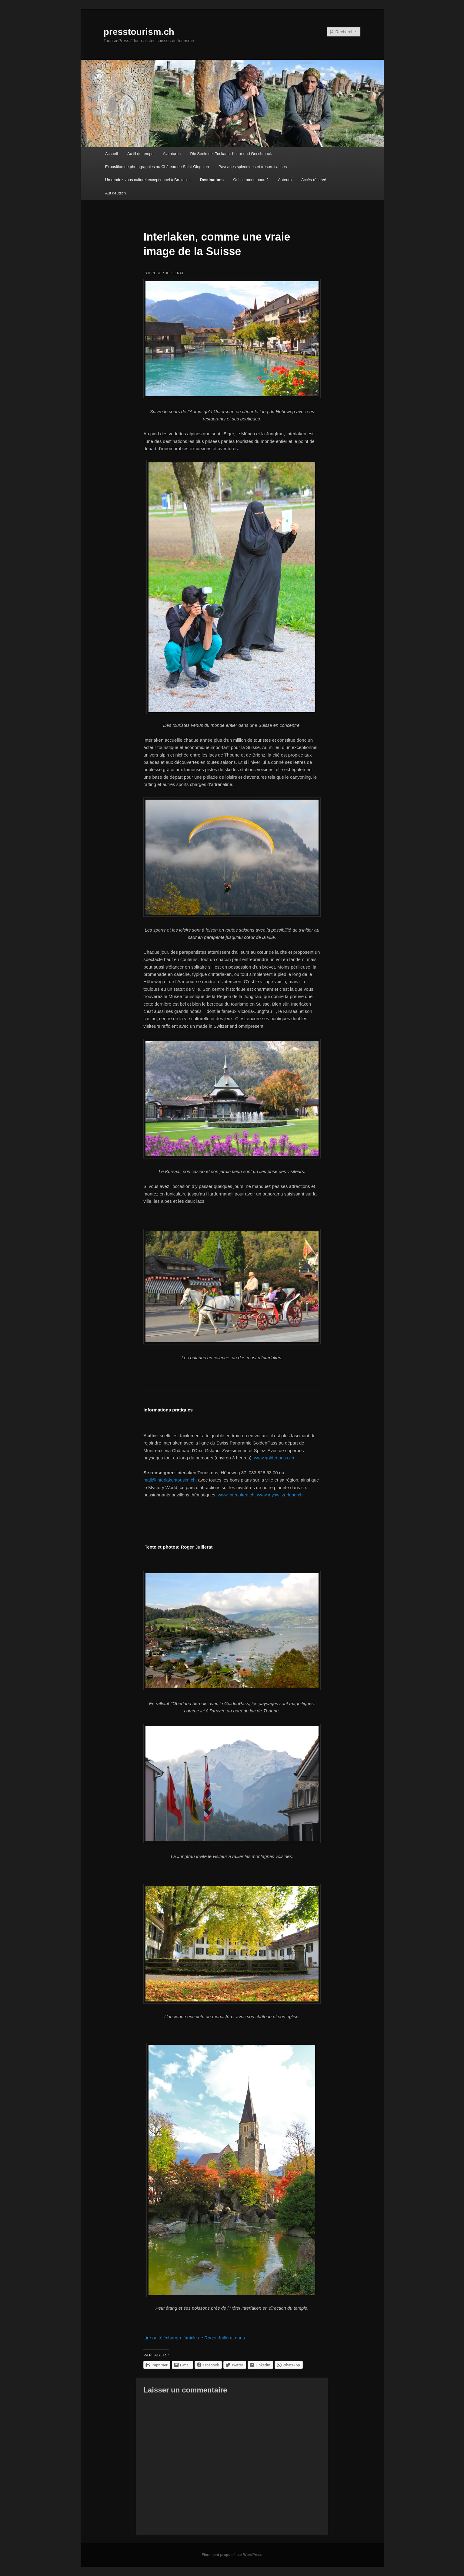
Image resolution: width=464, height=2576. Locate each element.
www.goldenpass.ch (274, 1457)
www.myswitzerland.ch (280, 1494)
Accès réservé (313, 179)
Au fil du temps (140, 153)
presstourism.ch (139, 32)
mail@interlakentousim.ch (169, 1479)
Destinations (212, 179)
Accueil (111, 153)
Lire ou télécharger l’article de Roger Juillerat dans (194, 2337)
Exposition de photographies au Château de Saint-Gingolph (157, 166)
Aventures (172, 153)
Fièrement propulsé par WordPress (232, 2555)
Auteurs (285, 179)
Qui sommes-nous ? (251, 179)
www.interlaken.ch (236, 1494)
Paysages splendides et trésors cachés (253, 166)
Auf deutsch (115, 193)
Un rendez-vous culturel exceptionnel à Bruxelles (148, 179)
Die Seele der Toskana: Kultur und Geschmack (231, 153)
